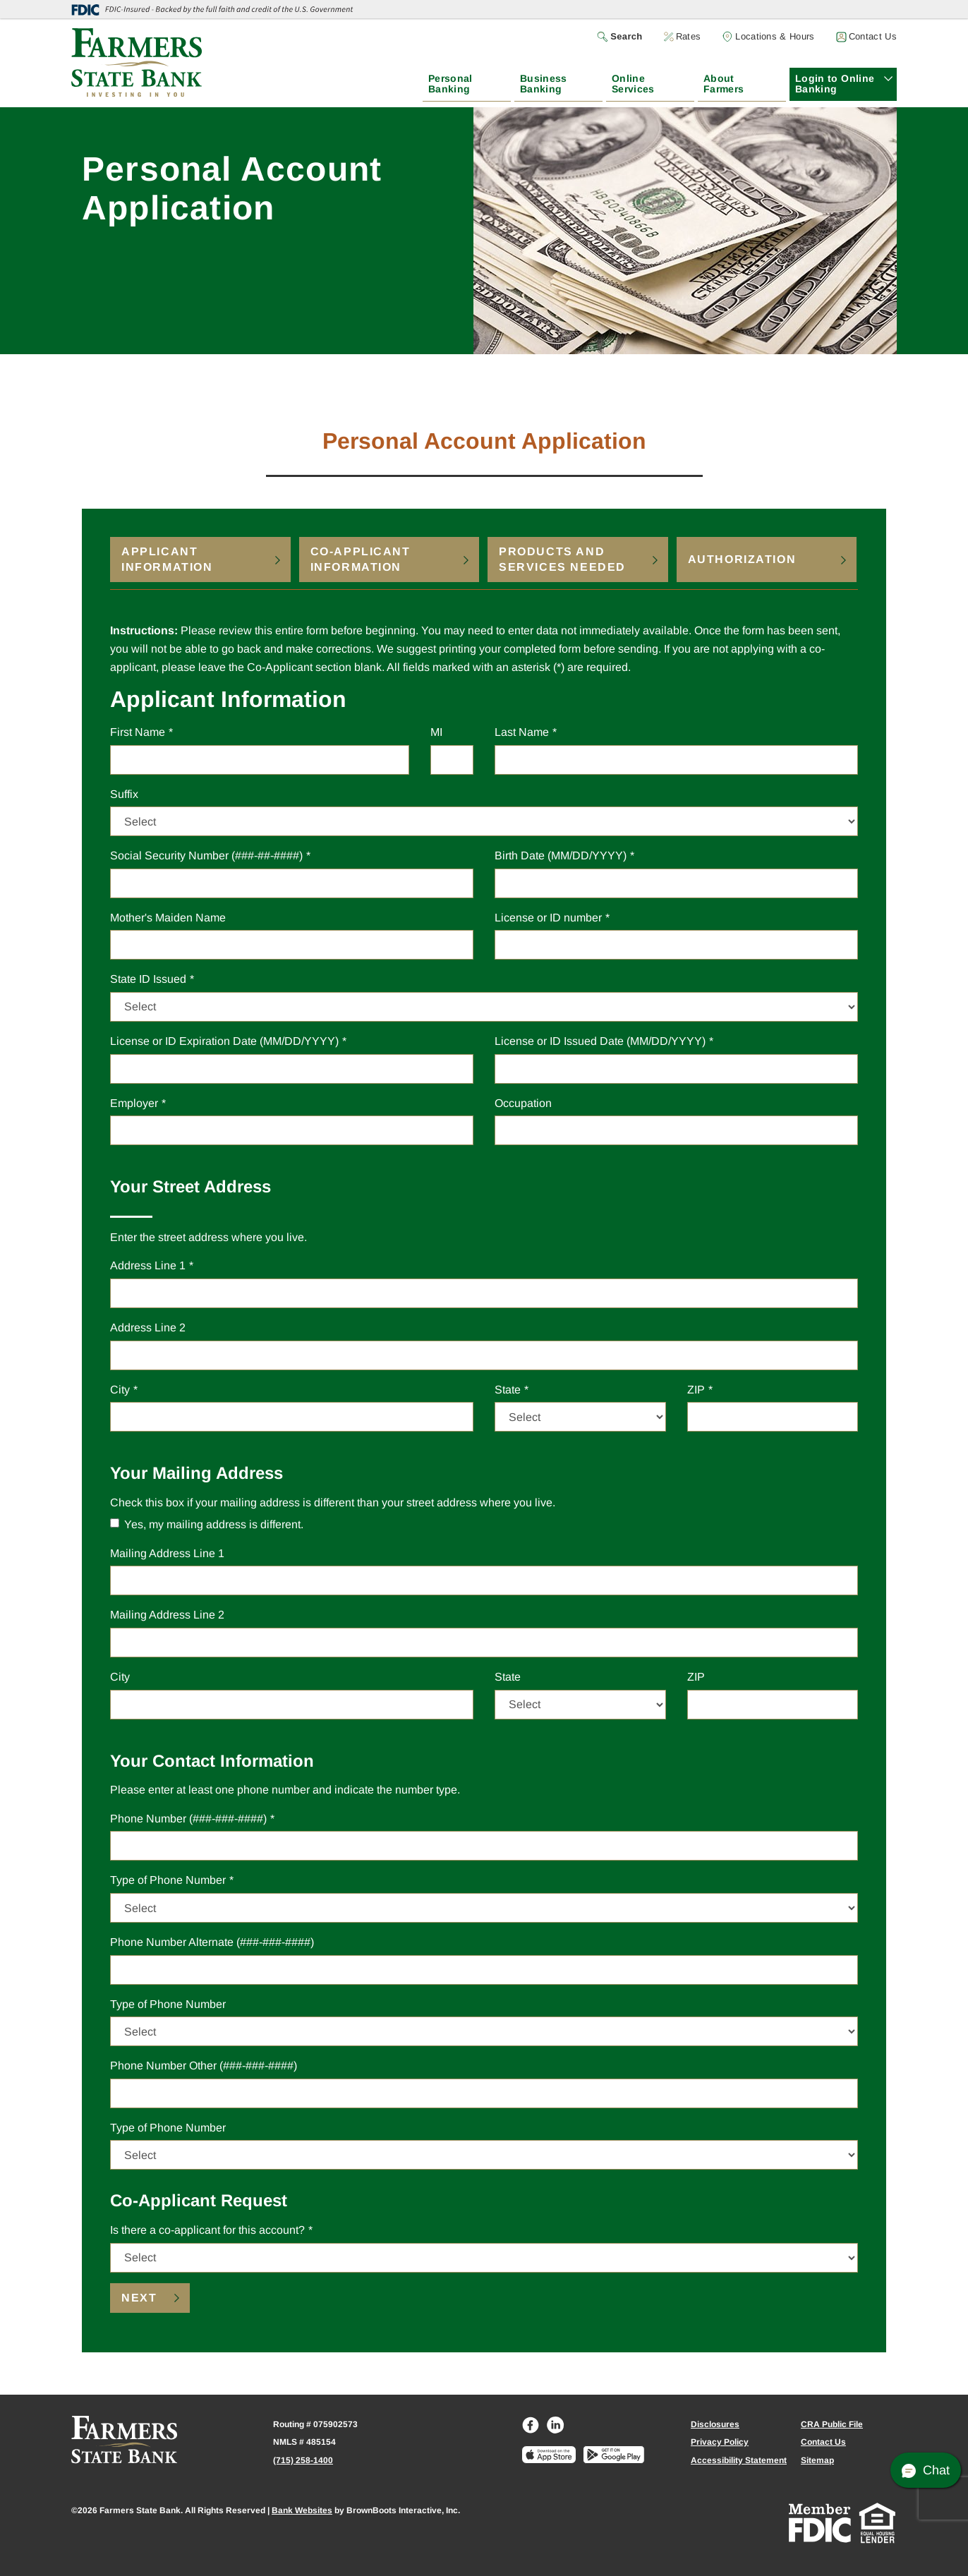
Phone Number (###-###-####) (188, 1819)
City (120, 1388)
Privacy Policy (720, 2442)
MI (436, 730)
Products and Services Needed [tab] (562, 559)
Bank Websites (302, 2510)
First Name (137, 732)
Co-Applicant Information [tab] (360, 559)
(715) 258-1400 (303, 2460)
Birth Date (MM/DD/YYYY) (561, 855)
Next (139, 2298)
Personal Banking (450, 84)
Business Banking (543, 84)
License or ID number (548, 918)
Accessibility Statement (739, 2460)
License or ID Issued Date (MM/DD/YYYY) (600, 1041)
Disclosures (715, 2424)
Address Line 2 (148, 1328)
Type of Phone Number (168, 1878)
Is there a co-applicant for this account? (207, 2228)
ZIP (696, 1388)
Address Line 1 (148, 1265)
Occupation (523, 1103)
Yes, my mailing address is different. (206, 1524)
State (508, 1388)
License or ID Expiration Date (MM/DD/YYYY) (224, 1041)
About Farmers (723, 84)
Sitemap (817, 2460)
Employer (134, 1103)
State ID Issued (148, 977)
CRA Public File (832, 2424)
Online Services (633, 84)
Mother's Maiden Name (168, 918)
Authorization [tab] (742, 559)
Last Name (522, 732)
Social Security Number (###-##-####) (206, 855)
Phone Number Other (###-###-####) (203, 2066)
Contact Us (823, 2442)
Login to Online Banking (834, 84)
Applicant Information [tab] (167, 559)
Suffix (124, 792)
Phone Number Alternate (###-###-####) (212, 1942)
